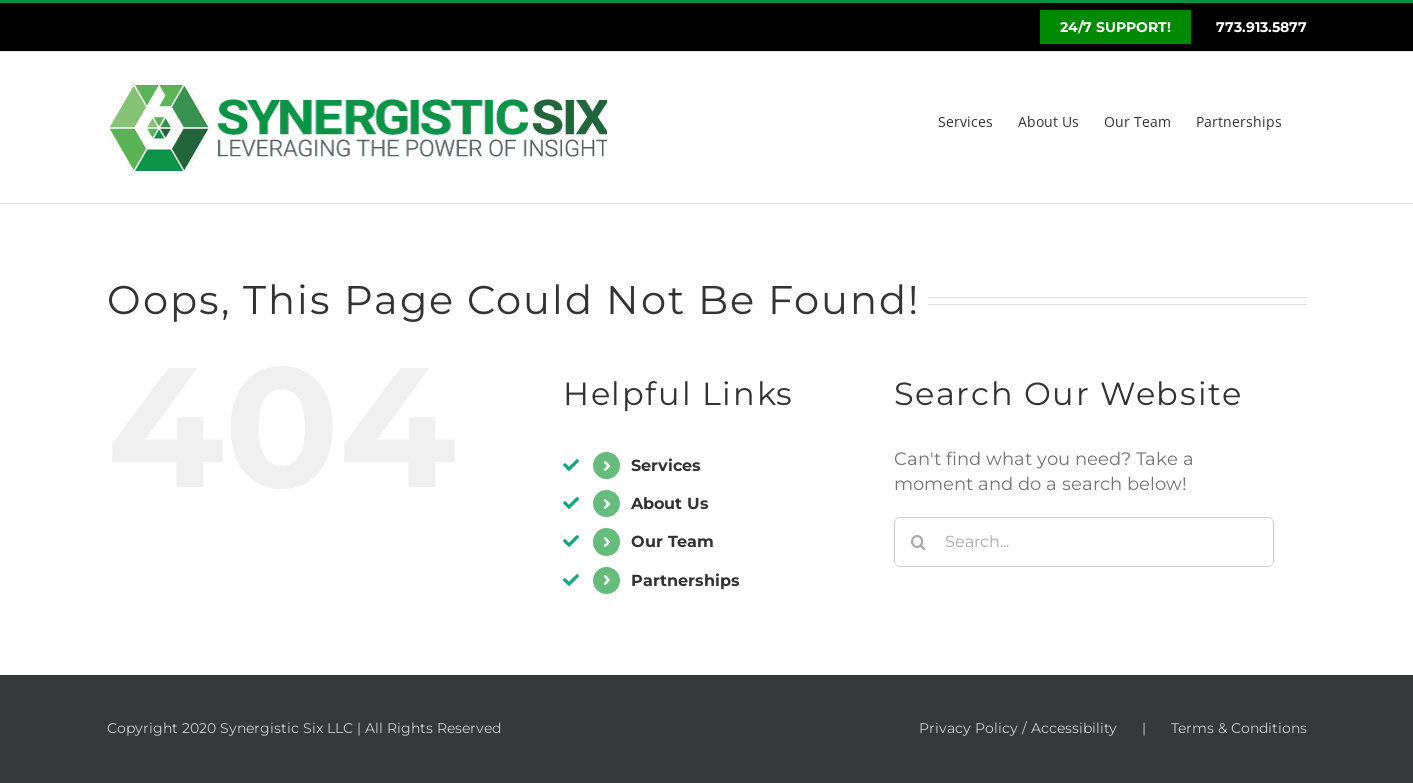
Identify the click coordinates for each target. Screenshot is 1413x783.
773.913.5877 (1261, 27)
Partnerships (685, 580)
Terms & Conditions (1239, 728)
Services (666, 465)
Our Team (672, 541)
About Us (670, 503)
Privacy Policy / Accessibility (1018, 728)
